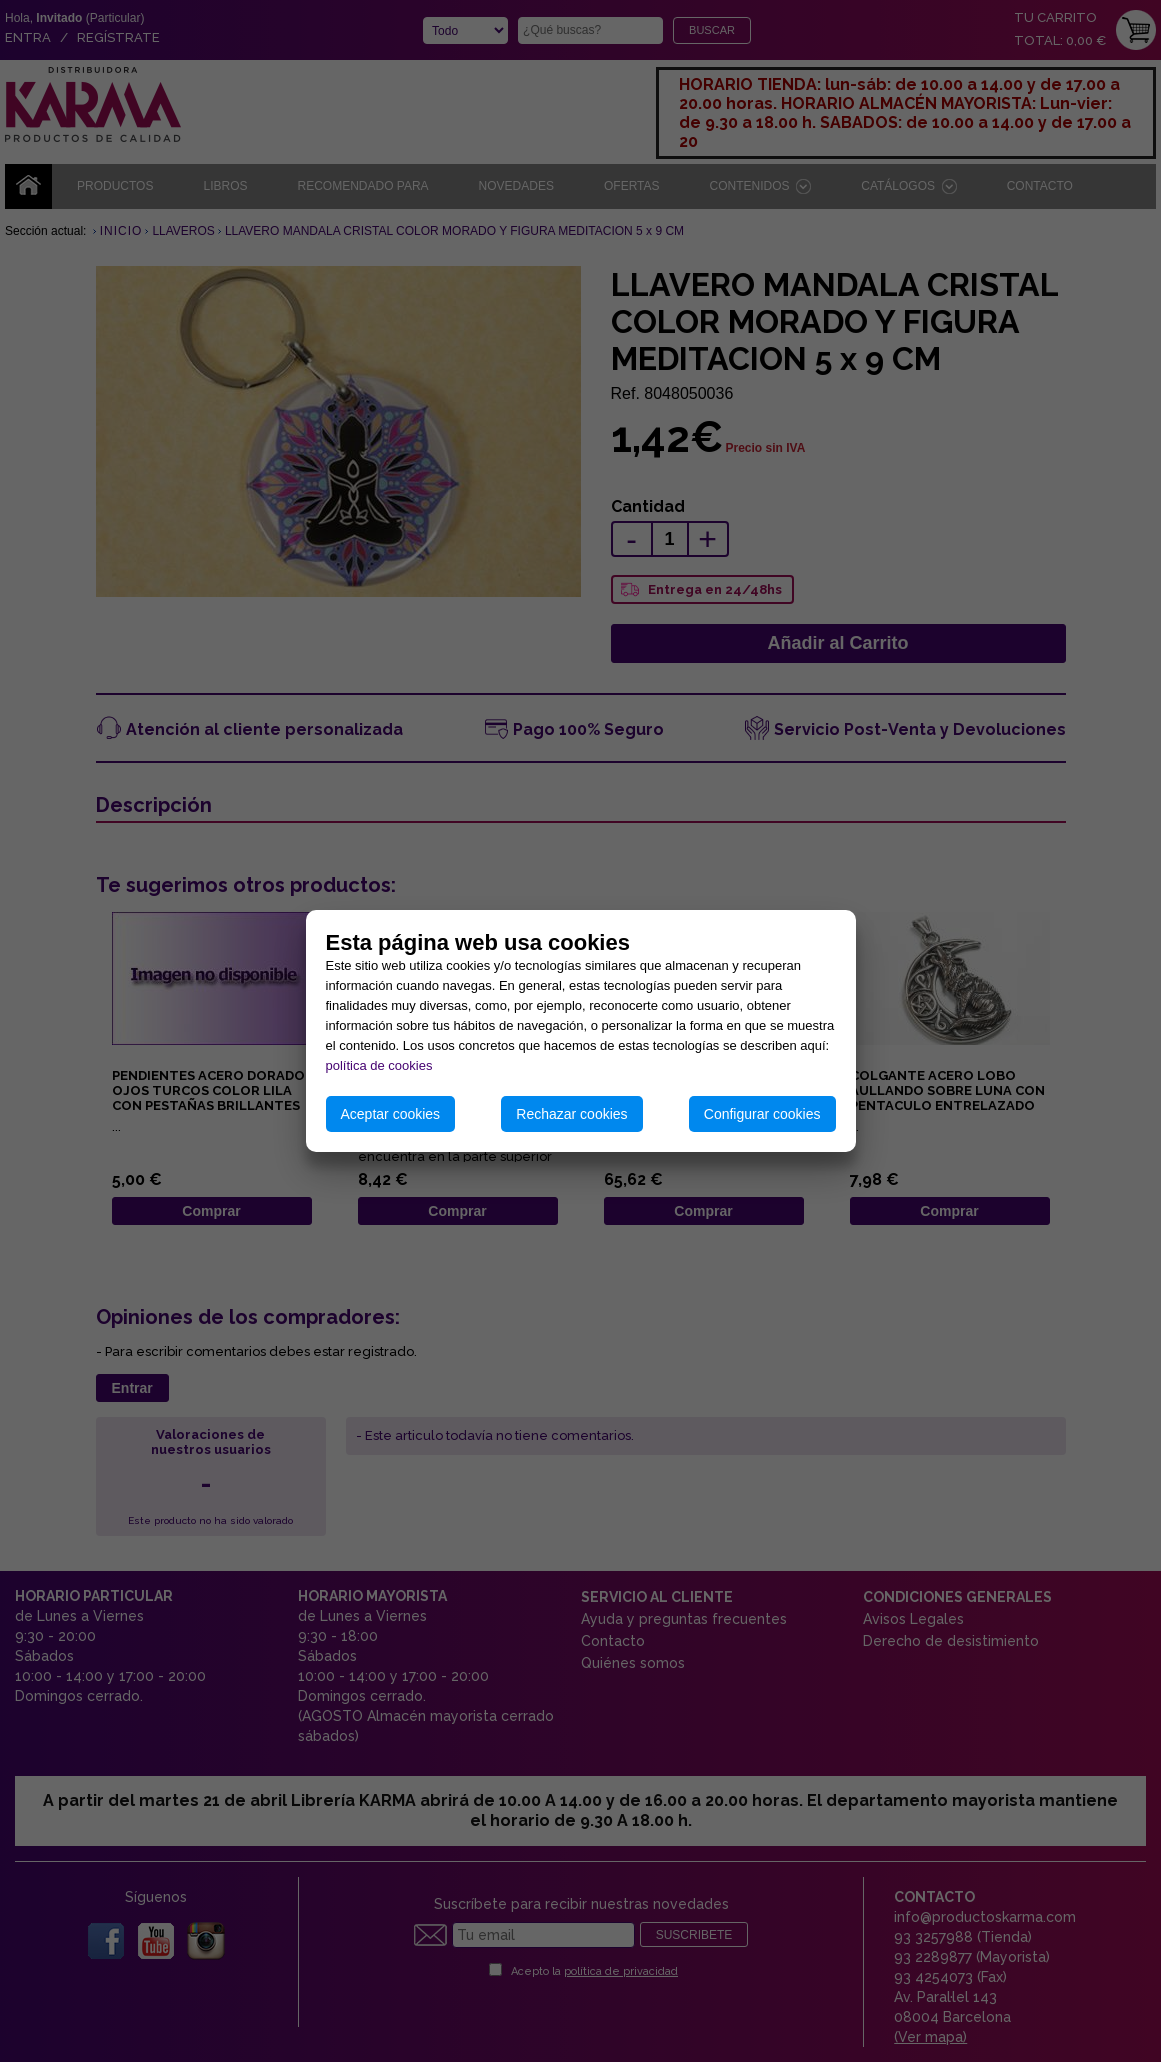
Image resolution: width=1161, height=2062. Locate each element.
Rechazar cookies (571, 1114)
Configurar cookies (762, 1114)
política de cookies (379, 1065)
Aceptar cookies (391, 1114)
